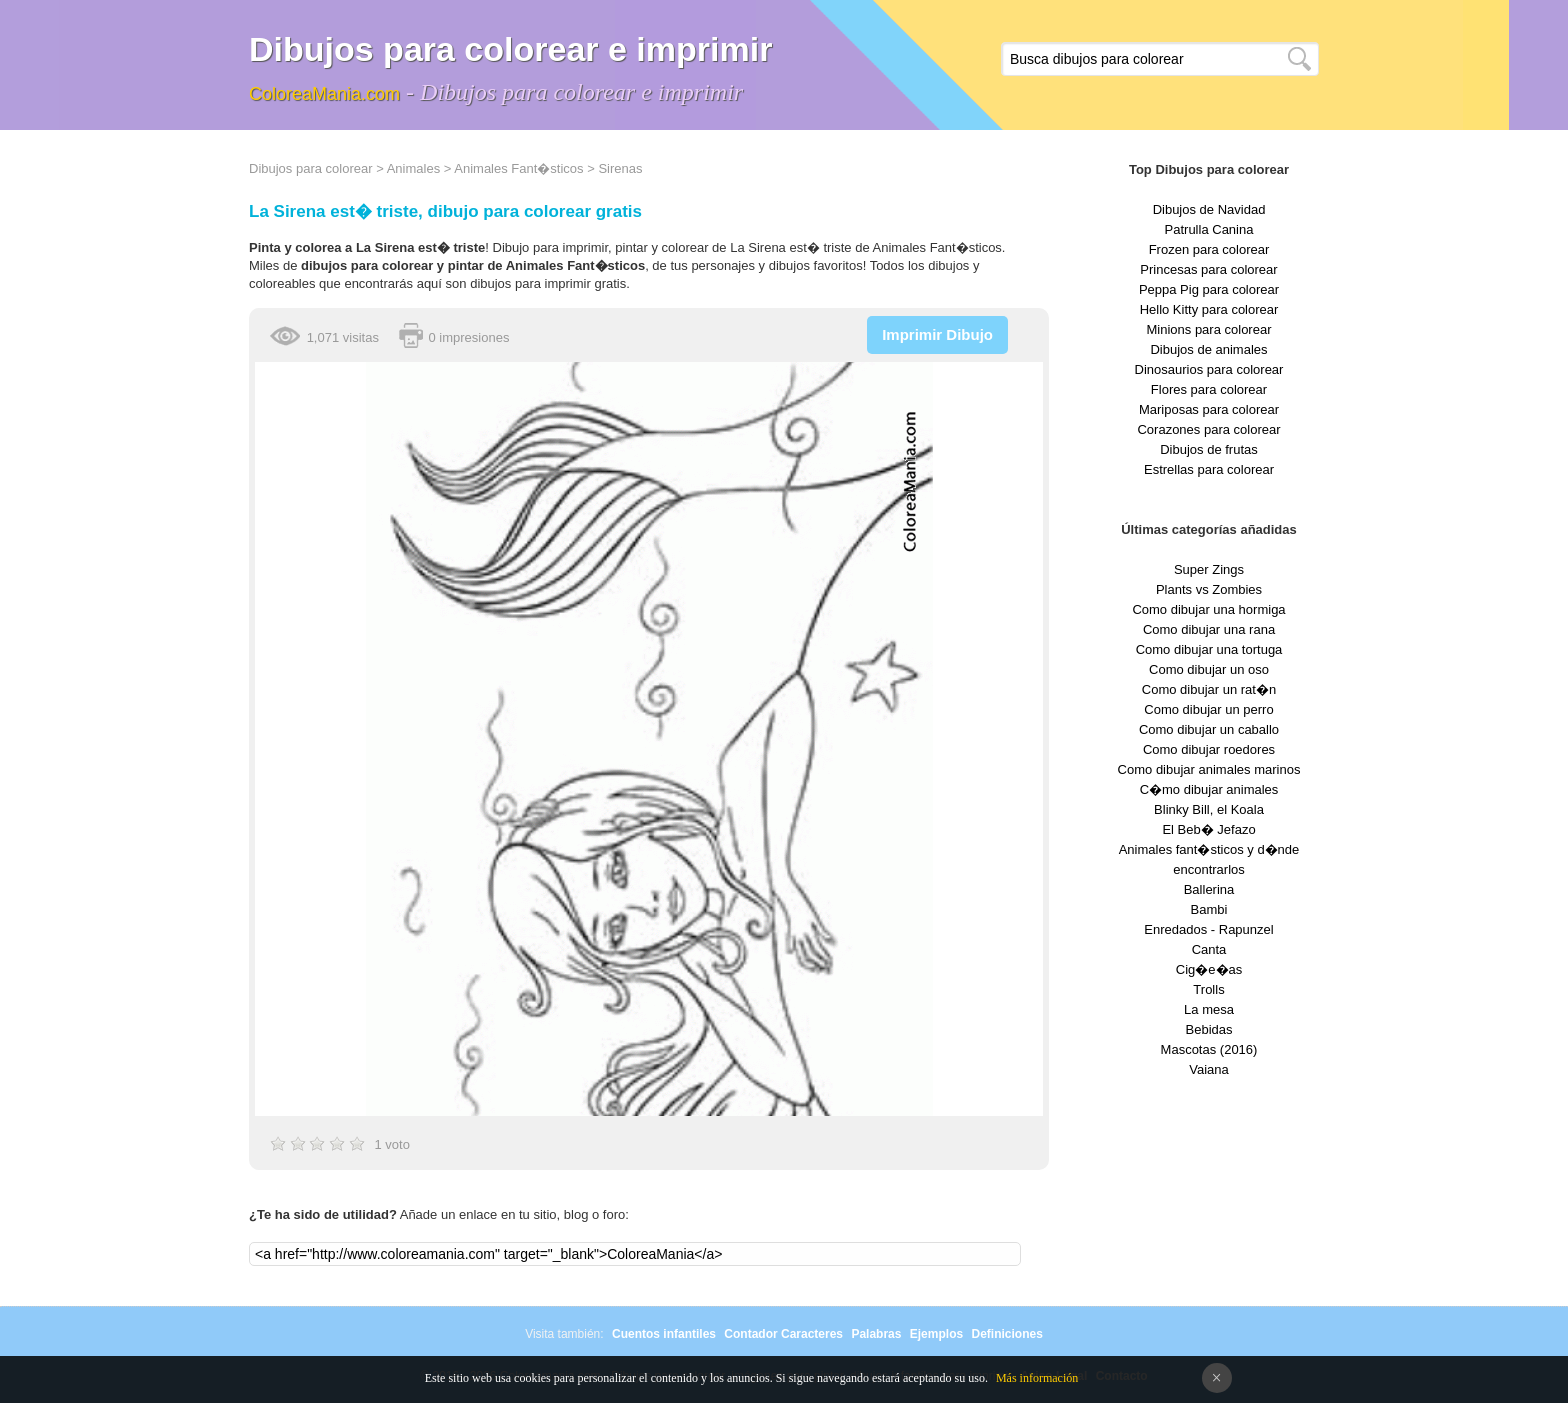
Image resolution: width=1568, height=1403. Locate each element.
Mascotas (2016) (1209, 1049)
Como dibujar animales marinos (1209, 769)
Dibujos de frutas (1209, 449)
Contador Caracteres (783, 1334)
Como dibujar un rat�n (1209, 689)
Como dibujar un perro (1208, 709)
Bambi (1209, 909)
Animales (413, 168)
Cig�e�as (1209, 969)
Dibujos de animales (1208, 349)
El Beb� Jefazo (1208, 829)
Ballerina (1209, 889)
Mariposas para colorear (1209, 409)
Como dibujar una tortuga (1209, 649)
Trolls (1208, 989)
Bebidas (1209, 1029)
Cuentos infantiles (664, 1334)
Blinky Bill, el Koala (1209, 809)
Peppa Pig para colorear (1209, 289)
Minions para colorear (1208, 329)
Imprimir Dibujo (937, 334)
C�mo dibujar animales (1209, 789)
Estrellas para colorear (1209, 469)
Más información (1037, 1378)
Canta (1209, 949)
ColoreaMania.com (324, 94)
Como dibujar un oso (1209, 669)
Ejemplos (936, 1334)
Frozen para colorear (1209, 249)
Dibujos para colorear (311, 168)
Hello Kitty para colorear (1209, 309)
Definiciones (1006, 1334)
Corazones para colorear (1208, 429)
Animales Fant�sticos (518, 168)
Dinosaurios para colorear (1209, 369)
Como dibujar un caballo (1209, 729)
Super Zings (1209, 569)
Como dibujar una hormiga (1208, 609)
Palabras (876, 1334)
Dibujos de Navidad (1209, 209)
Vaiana (1209, 1069)
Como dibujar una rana (1209, 629)
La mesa (1209, 1009)
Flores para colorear (1209, 389)
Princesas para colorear (1208, 269)
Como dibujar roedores (1209, 749)
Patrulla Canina (1209, 229)
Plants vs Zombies (1209, 589)
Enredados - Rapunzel (1208, 929)
